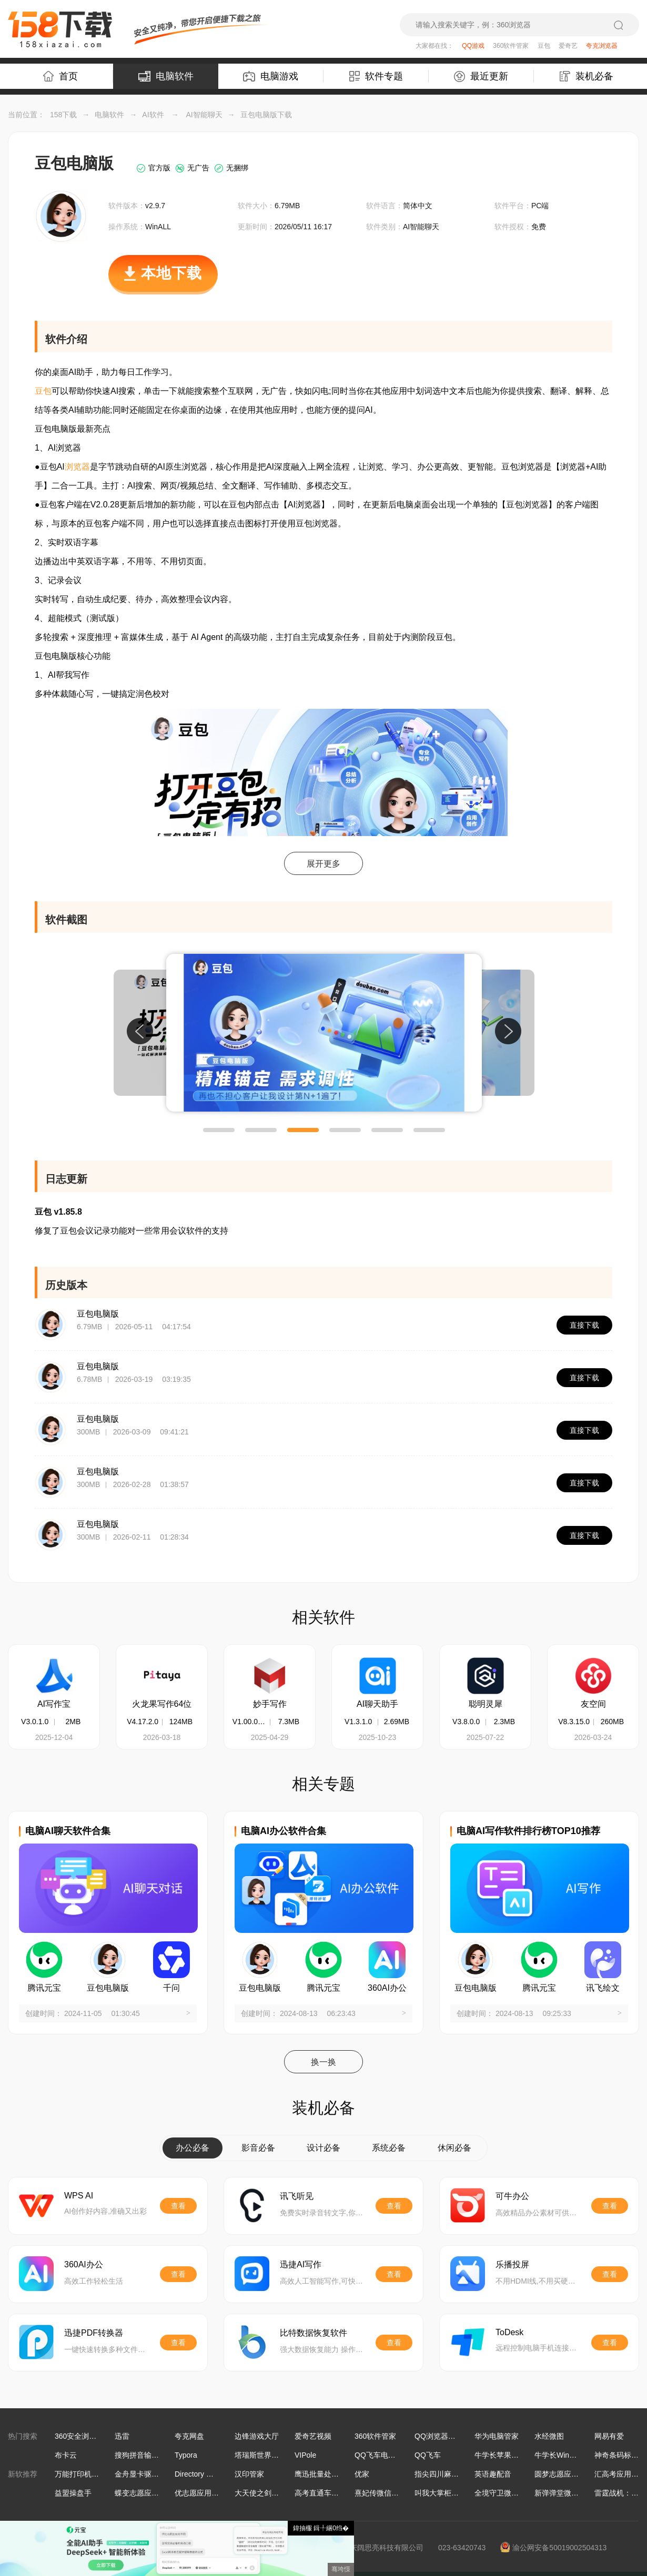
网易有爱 (609, 2436)
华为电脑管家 (496, 2436)
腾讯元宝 (44, 1987)
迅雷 (122, 2436)
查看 (178, 2206)
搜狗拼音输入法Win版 (150, 2455)
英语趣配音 (492, 2474)
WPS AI (78, 2195)
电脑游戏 (270, 76)
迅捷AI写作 (300, 2264)
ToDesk (509, 2332)
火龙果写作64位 (162, 1703)
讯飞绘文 (603, 1987)
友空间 (593, 1703)
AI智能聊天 (204, 114)
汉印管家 (249, 2474)
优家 (362, 2474)
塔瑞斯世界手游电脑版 (271, 2455)
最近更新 (481, 76)
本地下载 (163, 278)
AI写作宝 (53, 1703)
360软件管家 (511, 45)
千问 (171, 1987)
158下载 (63, 114)
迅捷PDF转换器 (93, 2332)
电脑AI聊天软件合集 (67, 1831)
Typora (186, 2455)
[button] (219, 1130)
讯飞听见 (297, 2196)
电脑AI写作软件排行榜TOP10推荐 (528, 1831)
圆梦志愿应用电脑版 (567, 2474)
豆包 (544, 45)
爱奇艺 (568, 45)
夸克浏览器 (602, 45)
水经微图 (549, 2436)
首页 (60, 76)
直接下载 (584, 1325)
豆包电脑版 (98, 1313)
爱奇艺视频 (313, 2436)
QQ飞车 (428, 2455)
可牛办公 (512, 2196)
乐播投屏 (512, 2264)
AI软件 (153, 114)
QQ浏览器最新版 (442, 2436)
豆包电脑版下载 (266, 114)
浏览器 (77, 466)
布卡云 (66, 2455)
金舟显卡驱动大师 (144, 2474)
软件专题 (376, 76)
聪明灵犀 (485, 1703)
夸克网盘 (189, 2436)
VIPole (305, 2455)
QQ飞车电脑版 (379, 2455)
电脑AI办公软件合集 (283, 1831)
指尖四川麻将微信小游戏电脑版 (466, 2474)
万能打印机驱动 (80, 2474)
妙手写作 (270, 1703)
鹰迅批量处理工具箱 (328, 2474)
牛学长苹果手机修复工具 (514, 2455)
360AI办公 (387, 1987)
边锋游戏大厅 (257, 2436)
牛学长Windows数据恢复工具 (582, 2455)
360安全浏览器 (79, 2436)
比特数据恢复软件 (313, 2332)
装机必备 (586, 76)
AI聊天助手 (377, 1703)
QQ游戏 (473, 45)
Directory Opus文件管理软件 (221, 2474)
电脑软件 (166, 76)
